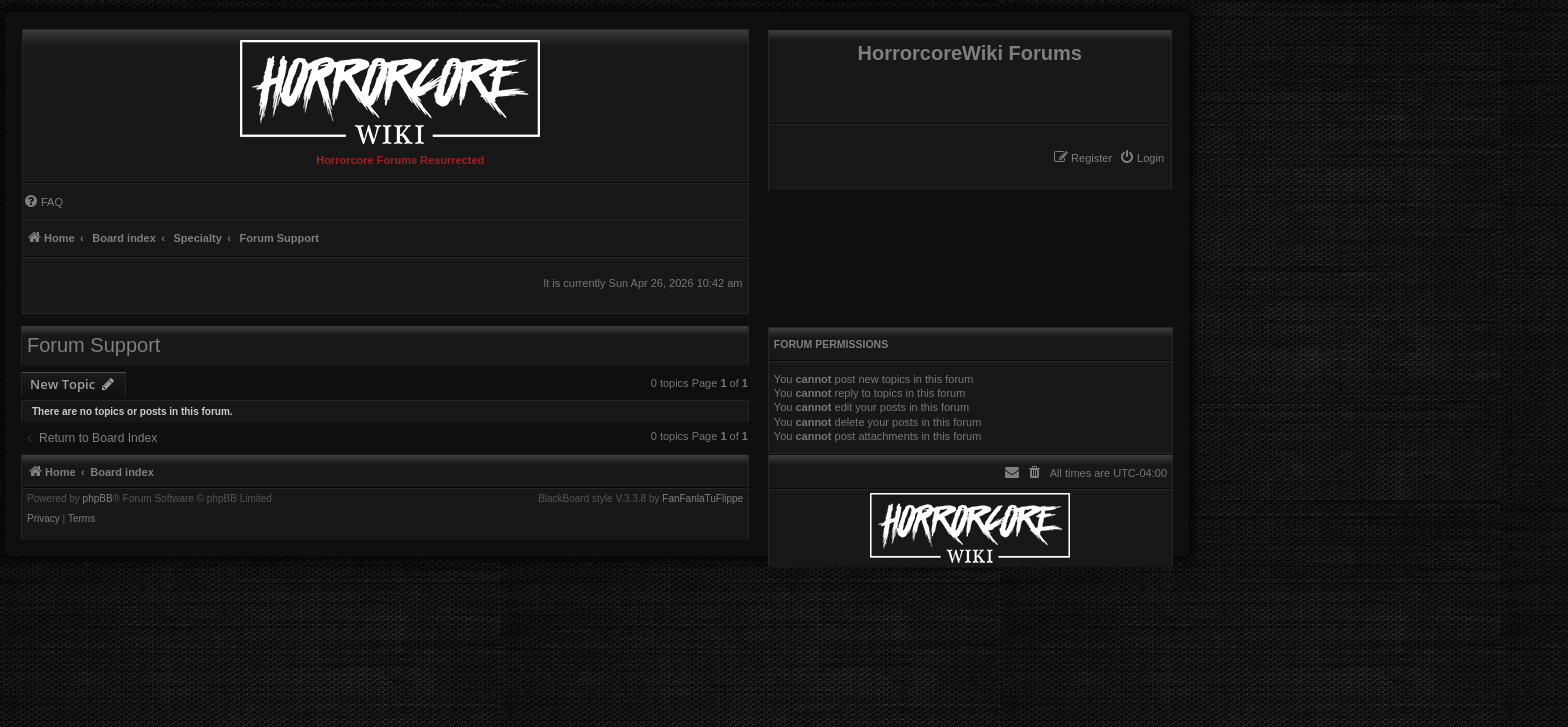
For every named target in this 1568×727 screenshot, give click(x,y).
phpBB (98, 499)
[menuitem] (1141, 158)
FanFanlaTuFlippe (702, 499)
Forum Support (93, 345)
